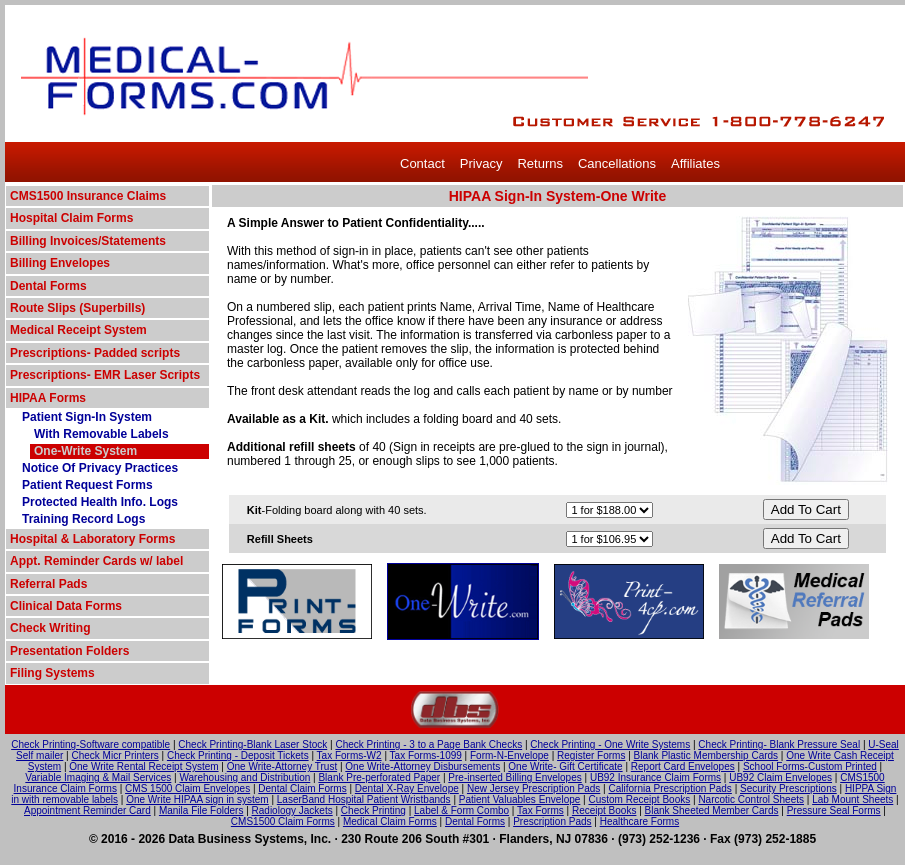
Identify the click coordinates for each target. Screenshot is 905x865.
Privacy (481, 163)
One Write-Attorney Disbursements (422, 766)
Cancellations (617, 163)
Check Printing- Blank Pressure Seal (779, 744)
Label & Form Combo (461, 810)
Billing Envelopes (60, 263)
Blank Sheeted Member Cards (712, 810)
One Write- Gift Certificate (565, 766)
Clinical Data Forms (66, 606)
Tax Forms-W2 (349, 755)
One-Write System (85, 451)
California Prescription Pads (669, 788)
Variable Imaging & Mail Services (98, 777)
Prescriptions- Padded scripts (95, 353)
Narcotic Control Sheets (751, 799)
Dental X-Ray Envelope (407, 788)
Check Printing (373, 810)
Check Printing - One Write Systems (610, 744)
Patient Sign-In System (87, 417)
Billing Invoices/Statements (88, 241)
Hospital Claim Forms (71, 218)
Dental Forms (48, 286)
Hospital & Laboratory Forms (92, 539)
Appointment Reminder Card (87, 810)
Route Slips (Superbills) (77, 308)
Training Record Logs (83, 519)
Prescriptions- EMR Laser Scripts (105, 375)
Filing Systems (52, 673)
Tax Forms (540, 810)
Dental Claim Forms (302, 788)
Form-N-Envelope (509, 755)
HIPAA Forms (48, 398)
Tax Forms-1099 (426, 755)
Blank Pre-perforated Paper (379, 777)
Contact (422, 163)
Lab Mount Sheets (852, 799)
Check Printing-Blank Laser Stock (252, 744)
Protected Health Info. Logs (100, 502)
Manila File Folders (201, 810)
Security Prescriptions (788, 788)
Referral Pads (48, 584)
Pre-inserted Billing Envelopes (514, 777)
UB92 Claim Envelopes (780, 777)
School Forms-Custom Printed (810, 766)
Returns (540, 163)
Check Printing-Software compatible (90, 744)
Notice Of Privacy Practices (100, 468)
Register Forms (591, 755)
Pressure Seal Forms (834, 810)
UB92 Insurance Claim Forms (655, 777)
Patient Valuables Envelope (520, 799)
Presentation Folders (69, 651)
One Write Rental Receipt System (143, 766)
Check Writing (50, 628)
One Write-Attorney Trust (282, 766)
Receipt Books (604, 810)
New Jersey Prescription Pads (533, 788)
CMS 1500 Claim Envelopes (187, 788)
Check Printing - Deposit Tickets (238, 755)
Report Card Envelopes (683, 766)
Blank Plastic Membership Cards (706, 755)
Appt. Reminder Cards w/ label (96, 561)
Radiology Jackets (292, 810)
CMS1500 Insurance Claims (88, 196)
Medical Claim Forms (390, 821)
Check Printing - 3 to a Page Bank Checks (428, 744)
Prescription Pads (552, 821)
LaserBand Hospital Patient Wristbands (364, 799)
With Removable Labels (101, 434)
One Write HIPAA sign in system (197, 799)
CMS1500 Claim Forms (283, 821)
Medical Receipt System (78, 330)
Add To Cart (806, 509)
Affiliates (695, 163)
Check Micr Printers (115, 755)
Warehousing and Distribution (244, 777)
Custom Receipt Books (640, 799)
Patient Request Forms (87, 485)
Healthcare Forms (639, 821)
